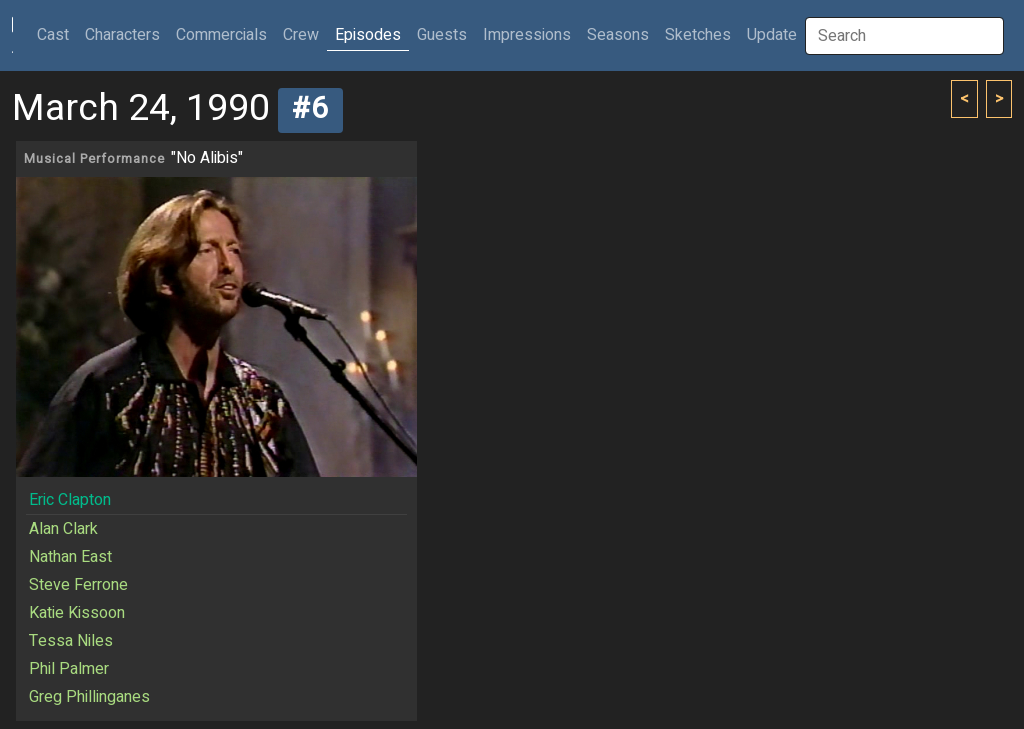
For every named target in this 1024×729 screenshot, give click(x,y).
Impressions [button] (527, 35)
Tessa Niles (71, 641)
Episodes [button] (368, 35)
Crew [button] (301, 35)
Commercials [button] (221, 35)
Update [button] (772, 35)
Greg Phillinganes (89, 697)
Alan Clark (63, 529)
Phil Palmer (69, 669)
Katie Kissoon (77, 613)
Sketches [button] (698, 35)
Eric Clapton (70, 500)
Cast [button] (57, 34)
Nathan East (70, 557)
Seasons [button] (618, 35)
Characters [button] (122, 35)
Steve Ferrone (78, 585)
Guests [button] (442, 35)
